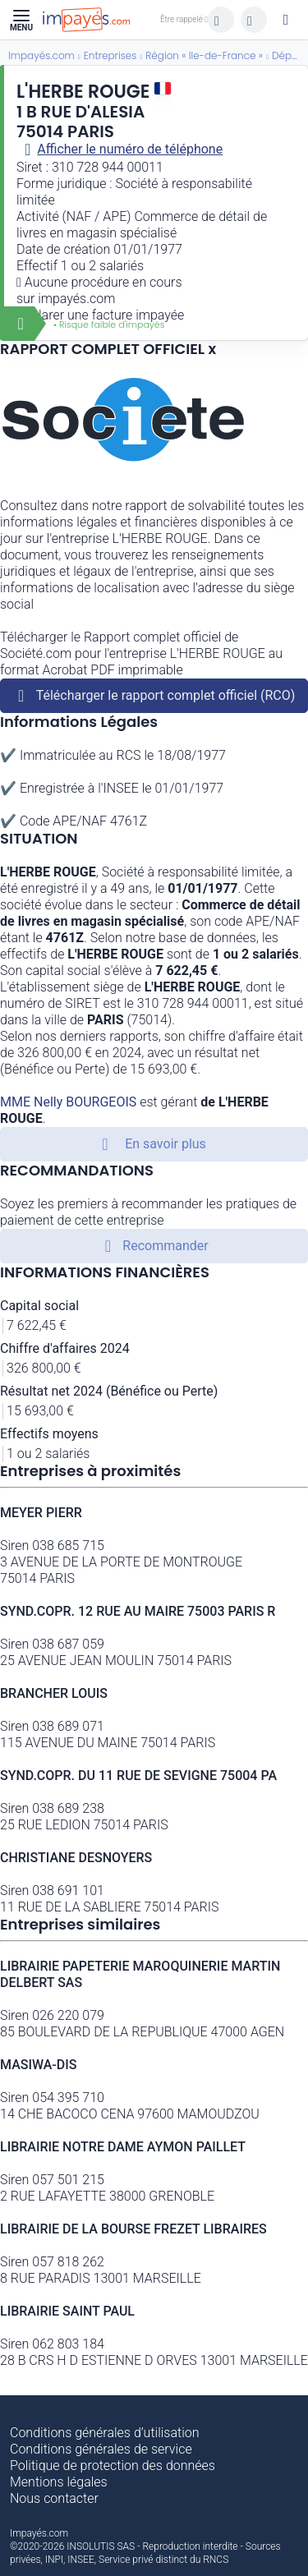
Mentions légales (59, 2482)
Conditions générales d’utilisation (105, 2432)
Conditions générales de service (101, 2449)
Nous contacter (54, 2498)
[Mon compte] (286, 20)
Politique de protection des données (112, 2465)
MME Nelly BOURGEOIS (68, 1102)
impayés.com (76, 298)
